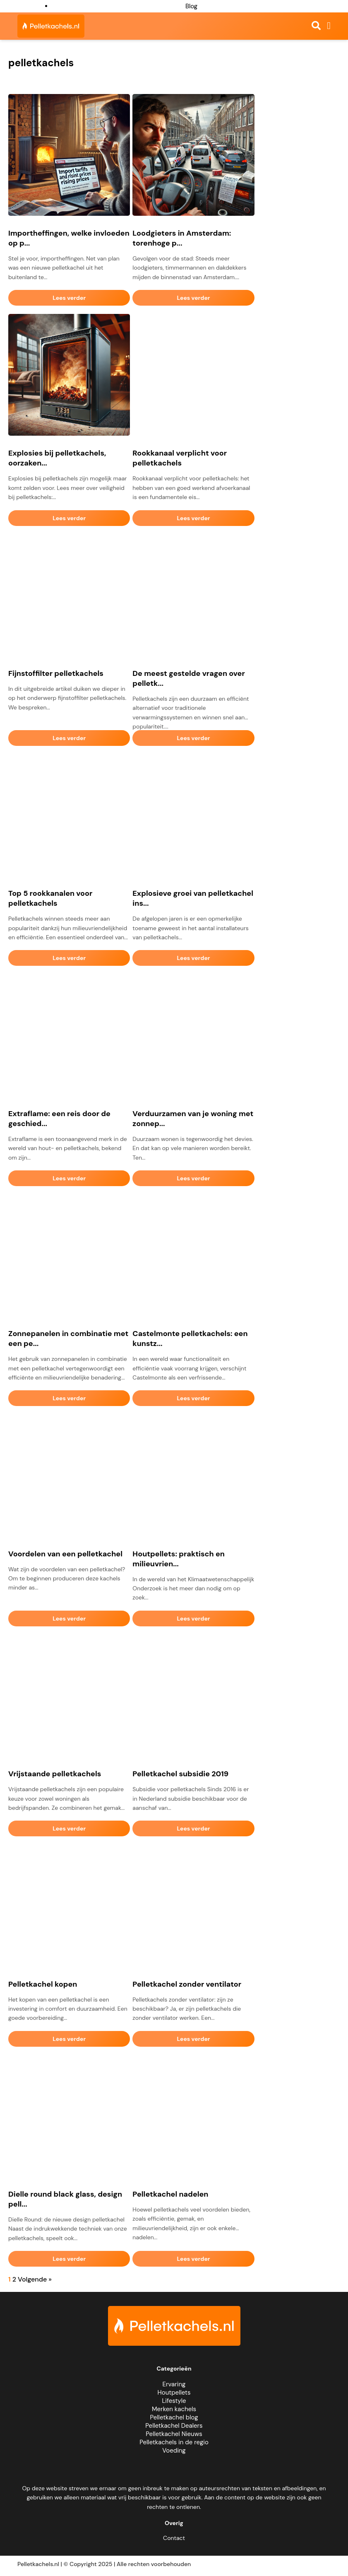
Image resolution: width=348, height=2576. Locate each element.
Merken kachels (174, 2409)
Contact (174, 2538)
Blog (191, 6)
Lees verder (69, 297)
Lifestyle (174, 2401)
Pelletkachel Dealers (173, 2426)
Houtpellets (174, 2392)
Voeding (173, 2450)
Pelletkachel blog (174, 2417)
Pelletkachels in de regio (174, 2442)
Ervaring (174, 2384)
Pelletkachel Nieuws (174, 2434)
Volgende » (35, 2279)
